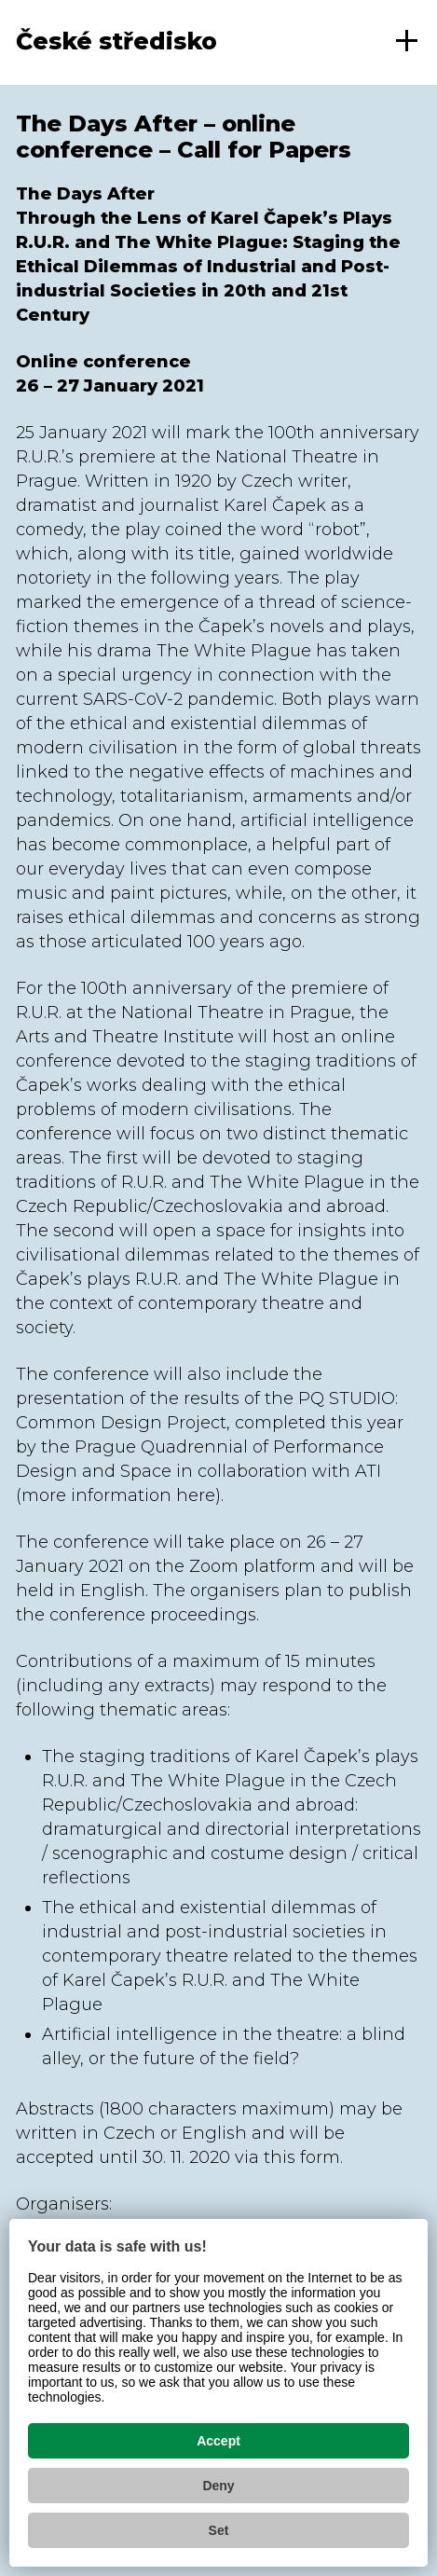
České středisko (116, 41)
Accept (218, 2440)
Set (219, 2530)
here (195, 1495)
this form (302, 2157)
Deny (218, 2485)
